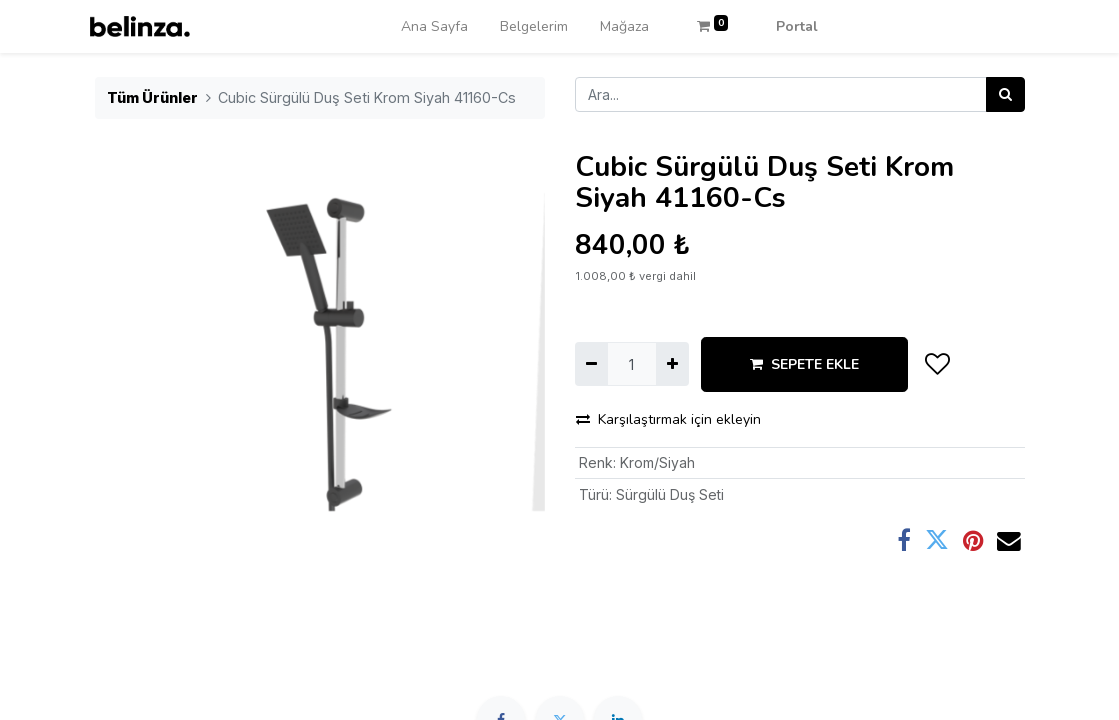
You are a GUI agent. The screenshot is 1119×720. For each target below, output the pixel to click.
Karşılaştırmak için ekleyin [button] (668, 419)
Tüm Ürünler (152, 97)
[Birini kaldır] (591, 363)
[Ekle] (672, 363)
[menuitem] (434, 26)
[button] (938, 364)
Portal (797, 26)
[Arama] (1005, 94)
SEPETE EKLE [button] (804, 364)
